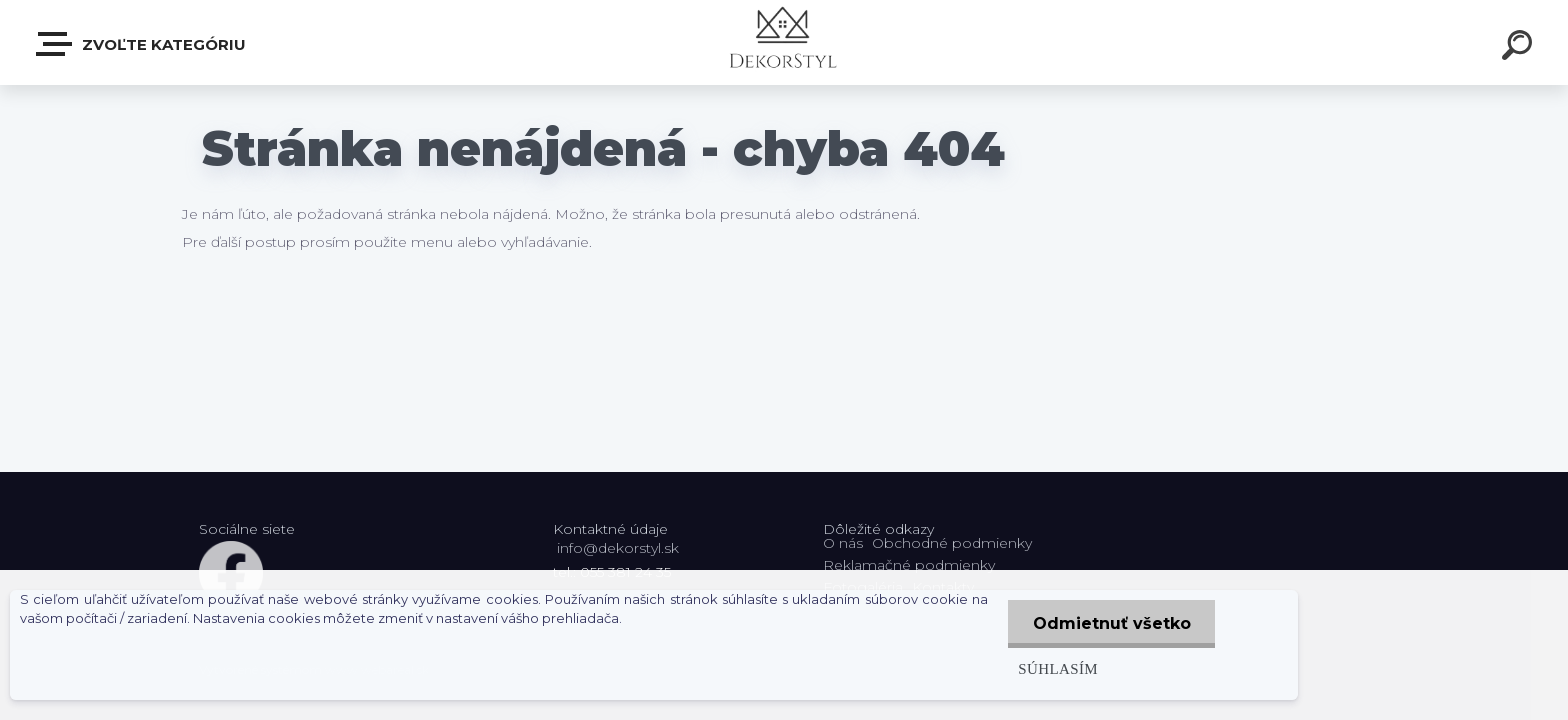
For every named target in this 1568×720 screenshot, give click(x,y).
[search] (1520, 48)
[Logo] (784, 42)
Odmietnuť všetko (1111, 623)
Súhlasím (1057, 668)
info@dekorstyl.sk (618, 548)
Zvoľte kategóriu (142, 44)
